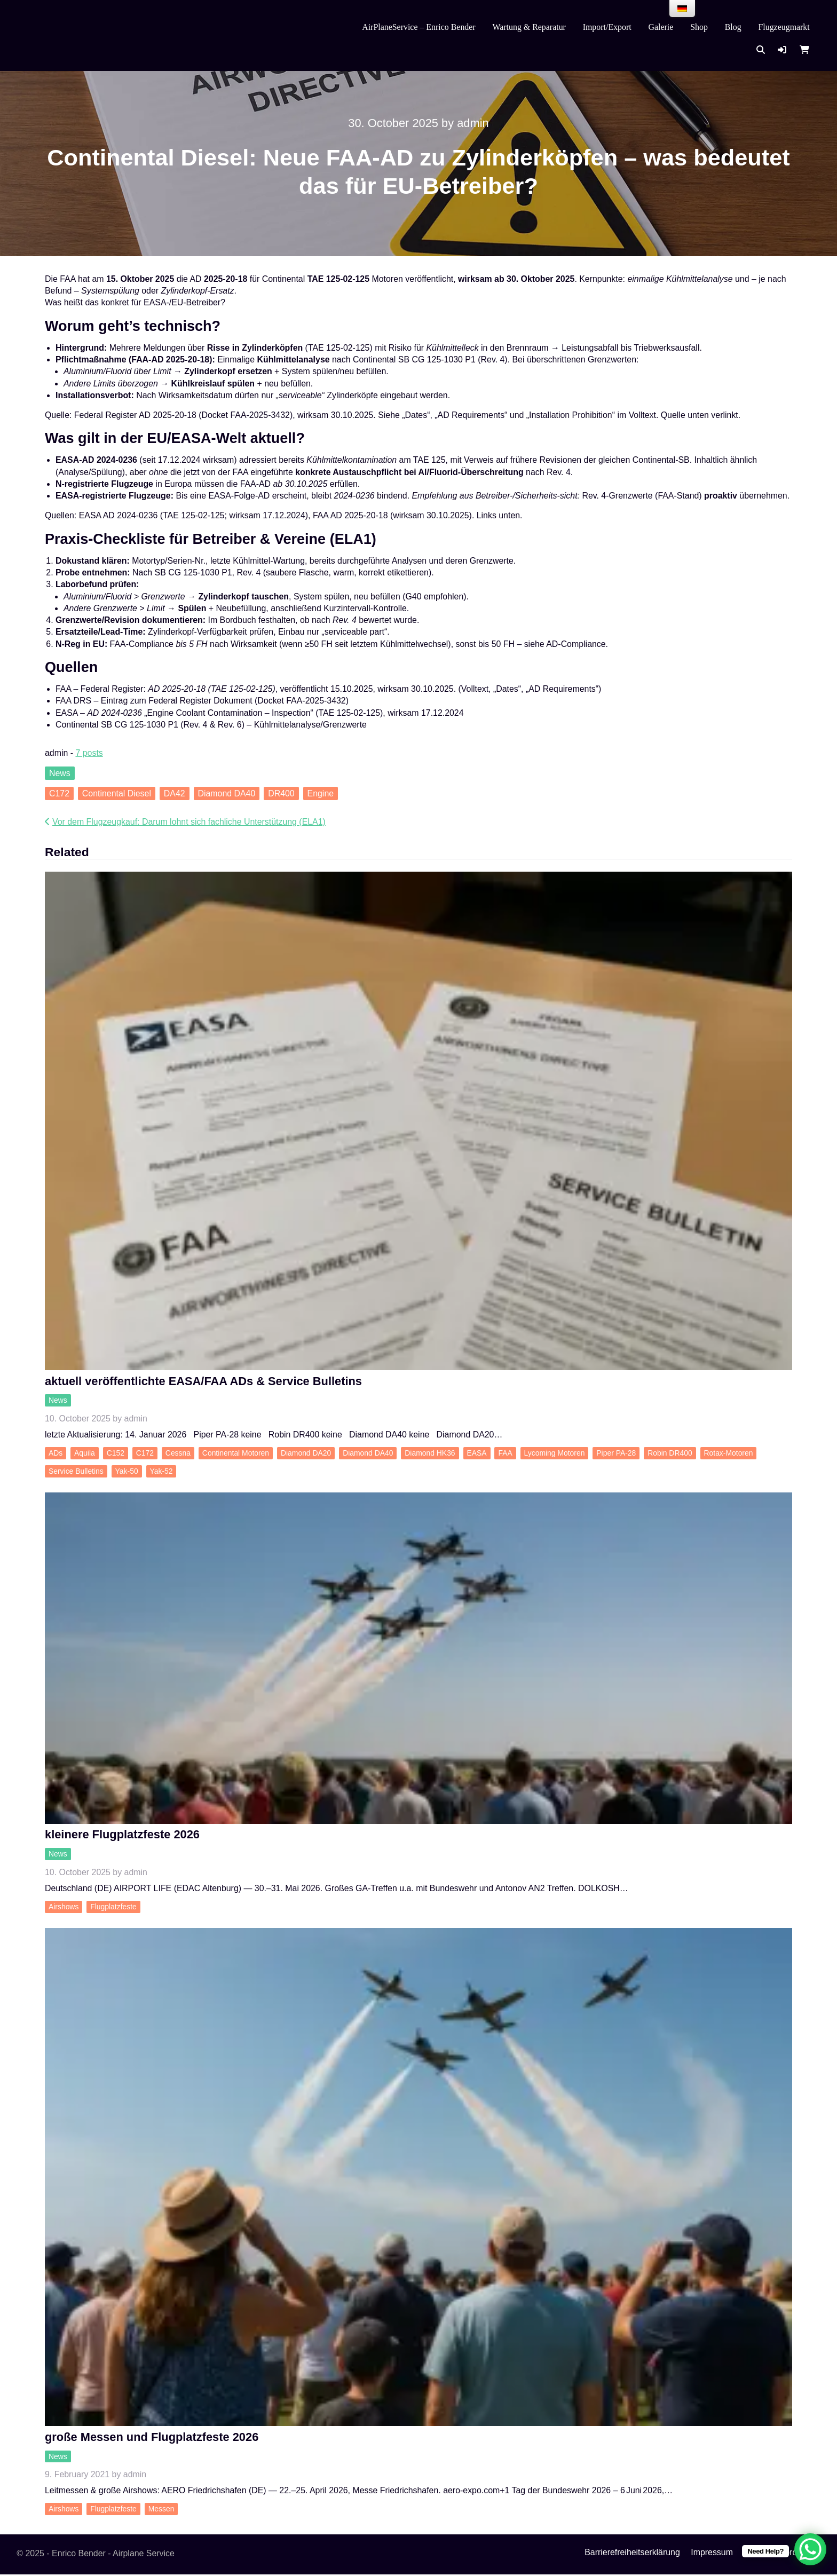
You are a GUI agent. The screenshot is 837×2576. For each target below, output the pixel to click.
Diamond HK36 (430, 1453)
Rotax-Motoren (728, 1453)
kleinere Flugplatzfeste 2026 (122, 1835)
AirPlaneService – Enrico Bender (418, 26)
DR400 (281, 793)
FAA (505, 1453)
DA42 (174, 793)
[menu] (682, 8)
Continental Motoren (235, 1453)
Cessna (178, 1453)
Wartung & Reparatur (528, 26)
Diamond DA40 (226, 793)
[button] (782, 49)
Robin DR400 (670, 1453)
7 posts (88, 752)
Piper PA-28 (616, 1453)
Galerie (661, 26)
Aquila (84, 1453)
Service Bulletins (76, 1472)
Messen (161, 2511)
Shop (699, 26)
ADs (55, 1453)
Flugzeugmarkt (783, 26)
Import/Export (607, 26)
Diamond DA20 (306, 1453)
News (59, 773)
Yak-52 (161, 1472)
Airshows (63, 1907)
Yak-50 (126, 1472)
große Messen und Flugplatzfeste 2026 (151, 2438)
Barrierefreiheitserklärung (632, 2553)
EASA (476, 1453)
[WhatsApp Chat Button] (810, 2549)
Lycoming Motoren (554, 1453)
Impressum (712, 2553)
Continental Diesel (116, 793)
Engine (320, 793)
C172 (59, 793)
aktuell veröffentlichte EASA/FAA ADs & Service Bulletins (203, 1381)
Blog (733, 26)
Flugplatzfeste (113, 1907)
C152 (115, 1453)
